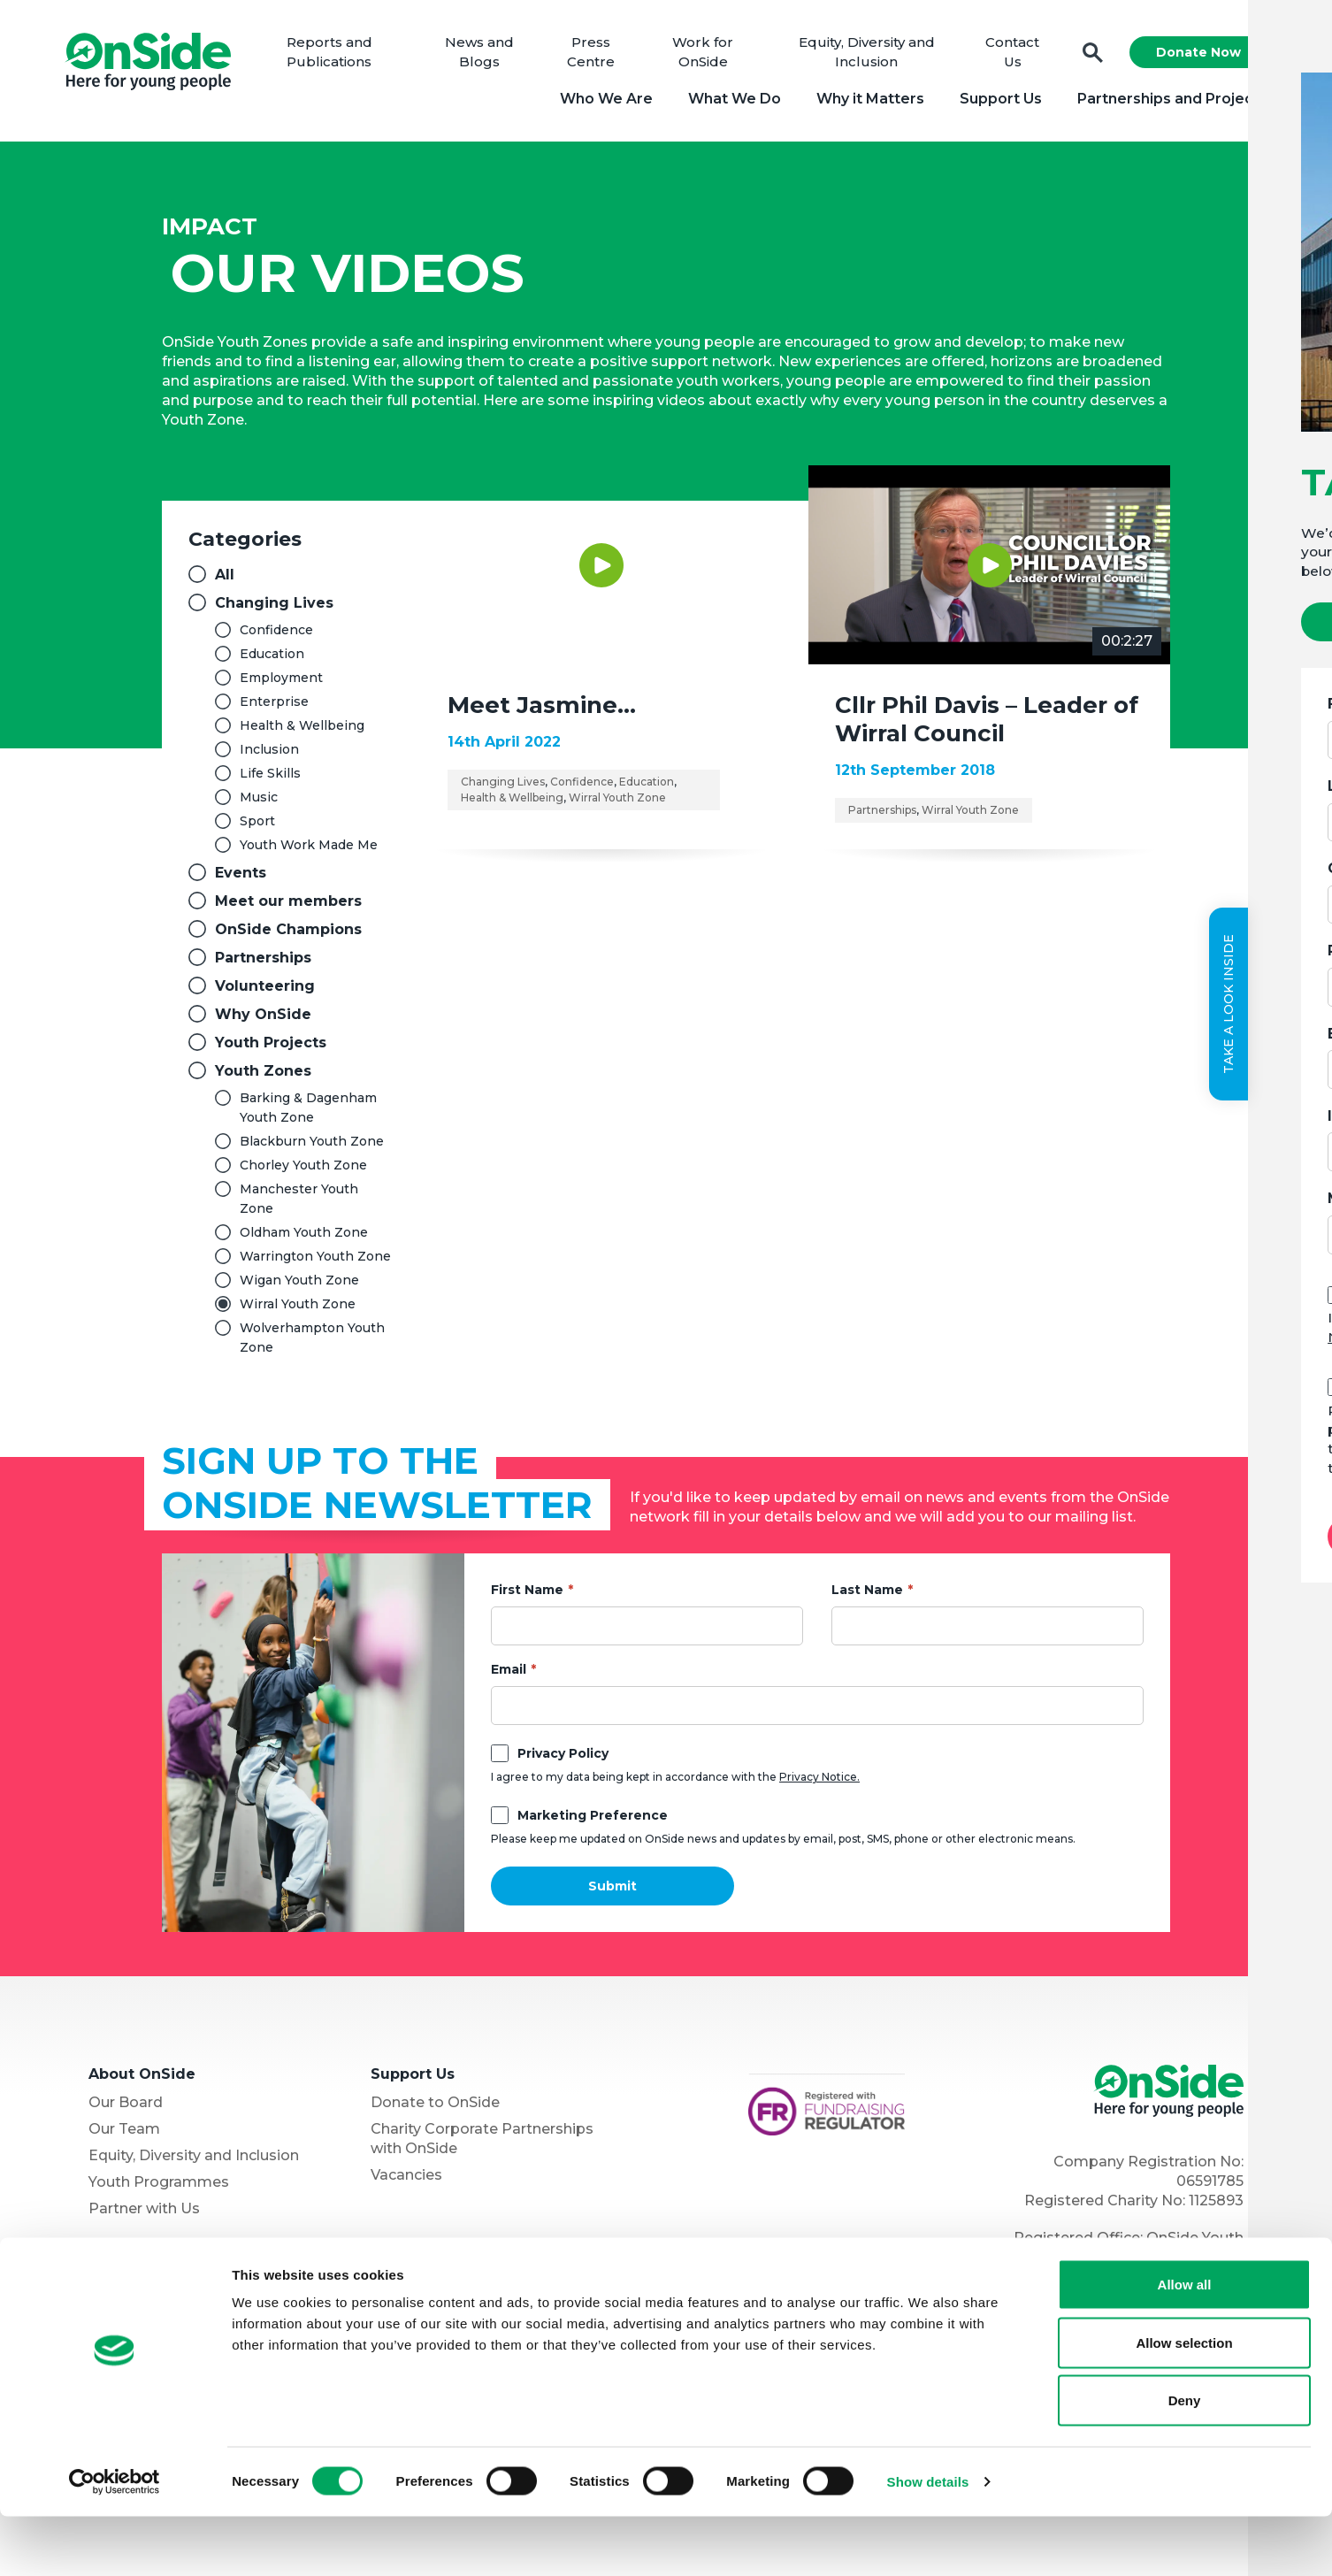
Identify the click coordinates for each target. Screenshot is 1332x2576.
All (224, 579)
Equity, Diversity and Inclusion (193, 2160)
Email (508, 1675)
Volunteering (265, 991)
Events (240, 878)
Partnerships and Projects (1166, 101)
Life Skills (270, 778)
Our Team (124, 2134)
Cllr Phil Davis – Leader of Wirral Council (986, 724)
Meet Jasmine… (542, 710)
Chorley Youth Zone (303, 1170)
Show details (928, 2541)
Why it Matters (864, 101)
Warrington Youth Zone (315, 1261)
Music (259, 802)
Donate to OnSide (435, 2107)
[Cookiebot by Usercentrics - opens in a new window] (114, 2541)
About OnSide (141, 2079)
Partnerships (263, 962)
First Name (527, 1595)
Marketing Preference (592, 1820)
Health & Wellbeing (302, 731)
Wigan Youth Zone (299, 1285)
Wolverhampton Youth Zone (312, 1343)
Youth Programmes (158, 2187)
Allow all (1185, 2343)
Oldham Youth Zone (304, 1238)
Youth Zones (263, 1076)
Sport (257, 826)
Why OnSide (263, 1019)
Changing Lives (274, 608)
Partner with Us (144, 2213)
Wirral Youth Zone (298, 1309)
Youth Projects (270, 1047)
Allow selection (1184, 2402)
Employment (281, 683)
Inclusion (269, 755)
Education (272, 659)
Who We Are (600, 101)
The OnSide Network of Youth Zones (203, 2285)
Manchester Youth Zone (299, 1204)
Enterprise (274, 707)
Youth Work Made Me (309, 850)
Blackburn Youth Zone (312, 1146)
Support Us (994, 101)
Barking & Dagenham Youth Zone (308, 1113)
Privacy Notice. (819, 1782)
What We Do (728, 101)
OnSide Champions (288, 934)
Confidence (276, 635)
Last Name (867, 1595)
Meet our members (288, 906)
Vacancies (406, 2180)
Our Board (125, 2107)
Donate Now (1192, 55)
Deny (1184, 2459)
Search (1086, 55)
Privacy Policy (563, 1759)
